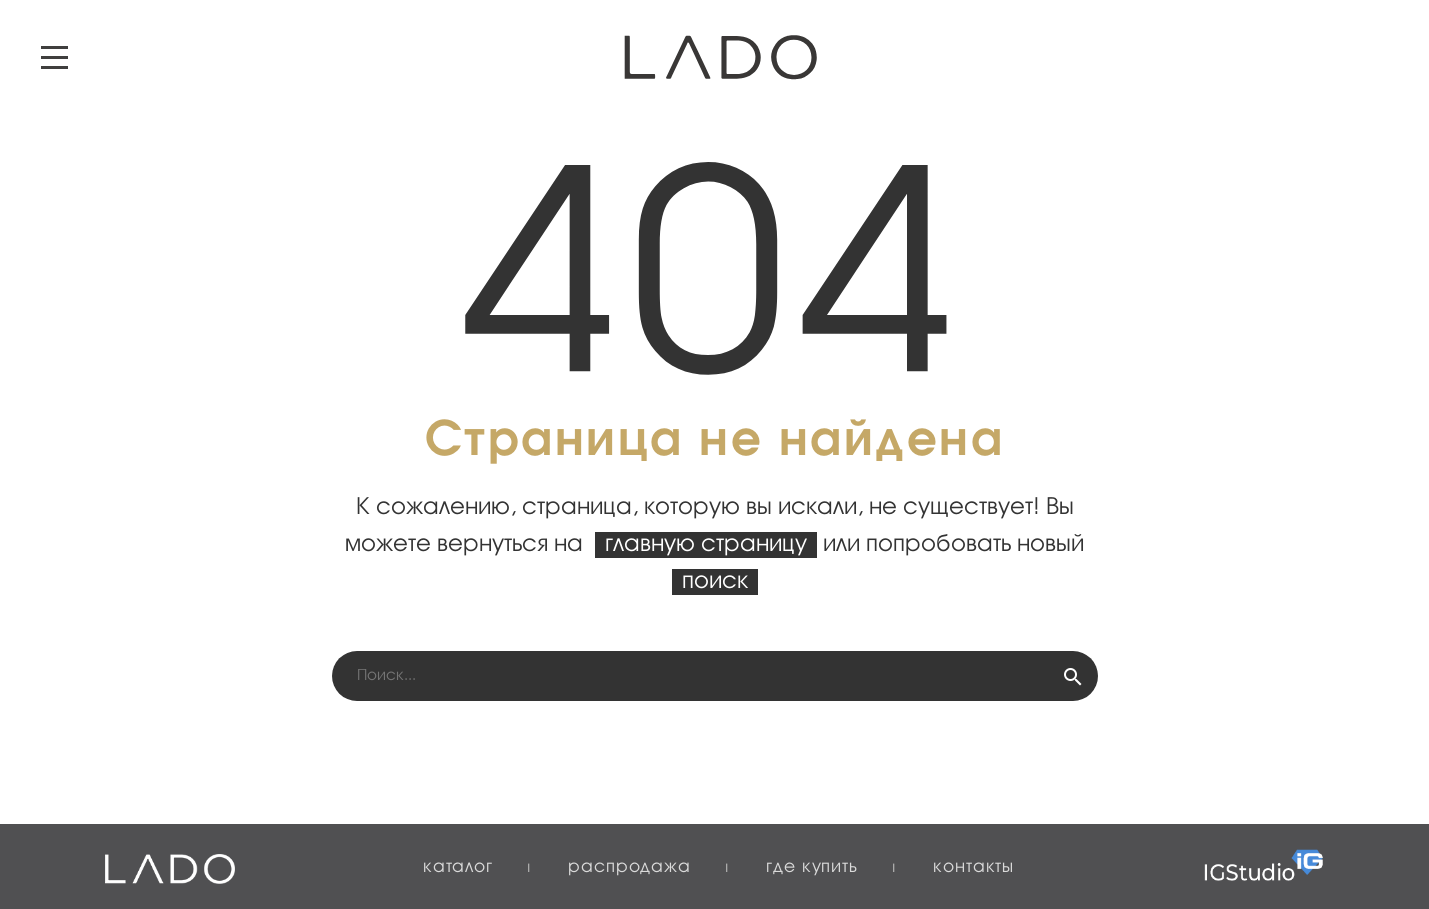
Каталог (458, 867)
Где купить (812, 867)
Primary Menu (54, 57)
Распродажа (629, 867)
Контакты (973, 867)
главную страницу (706, 545)
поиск (715, 582)
